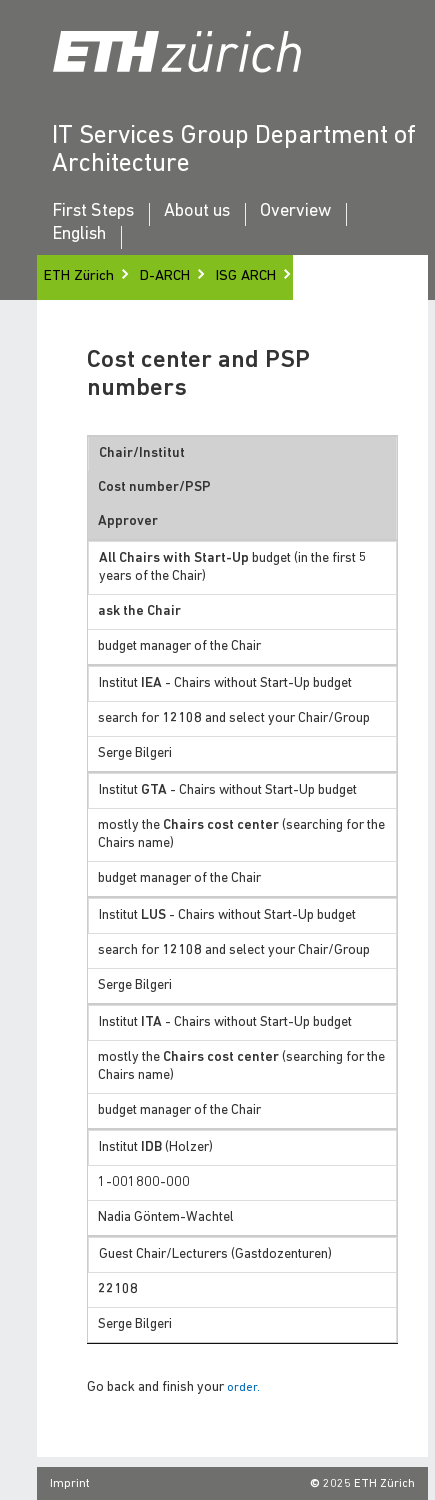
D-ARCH (165, 276)
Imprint (70, 1484)
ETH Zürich (79, 276)
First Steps (93, 212)
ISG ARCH (246, 276)
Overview (295, 212)
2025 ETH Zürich (369, 1484)
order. (243, 1388)
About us (197, 212)
